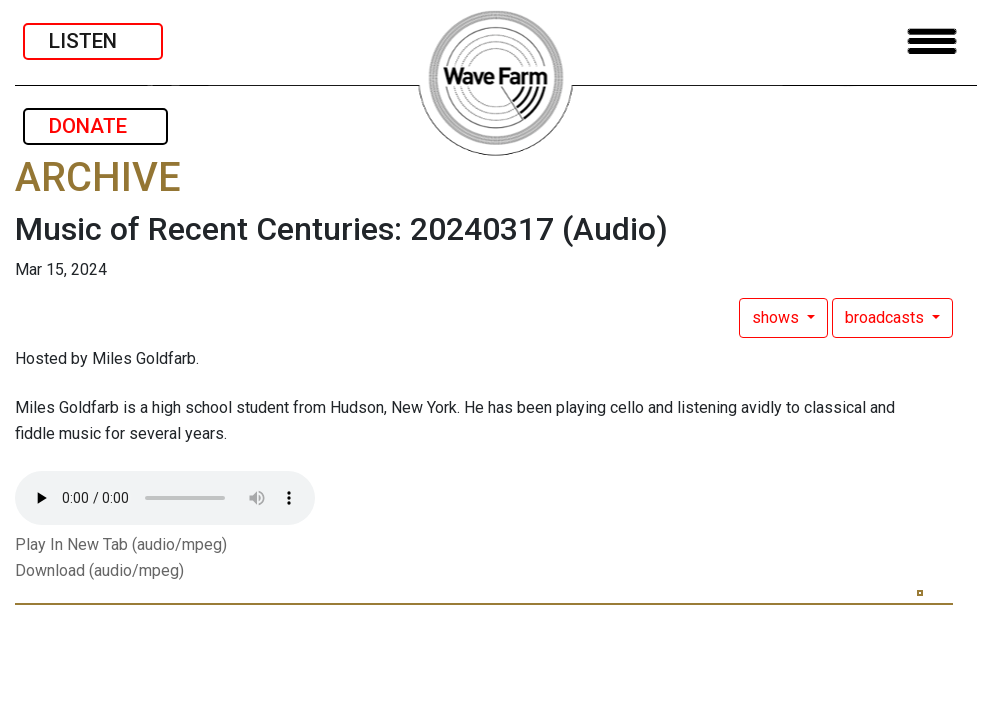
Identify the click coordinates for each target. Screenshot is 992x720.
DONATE (95, 126)
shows (777, 317)
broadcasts (886, 317)
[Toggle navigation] (932, 41)
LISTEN (93, 41)
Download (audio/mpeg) (99, 570)
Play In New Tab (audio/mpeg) (121, 544)
